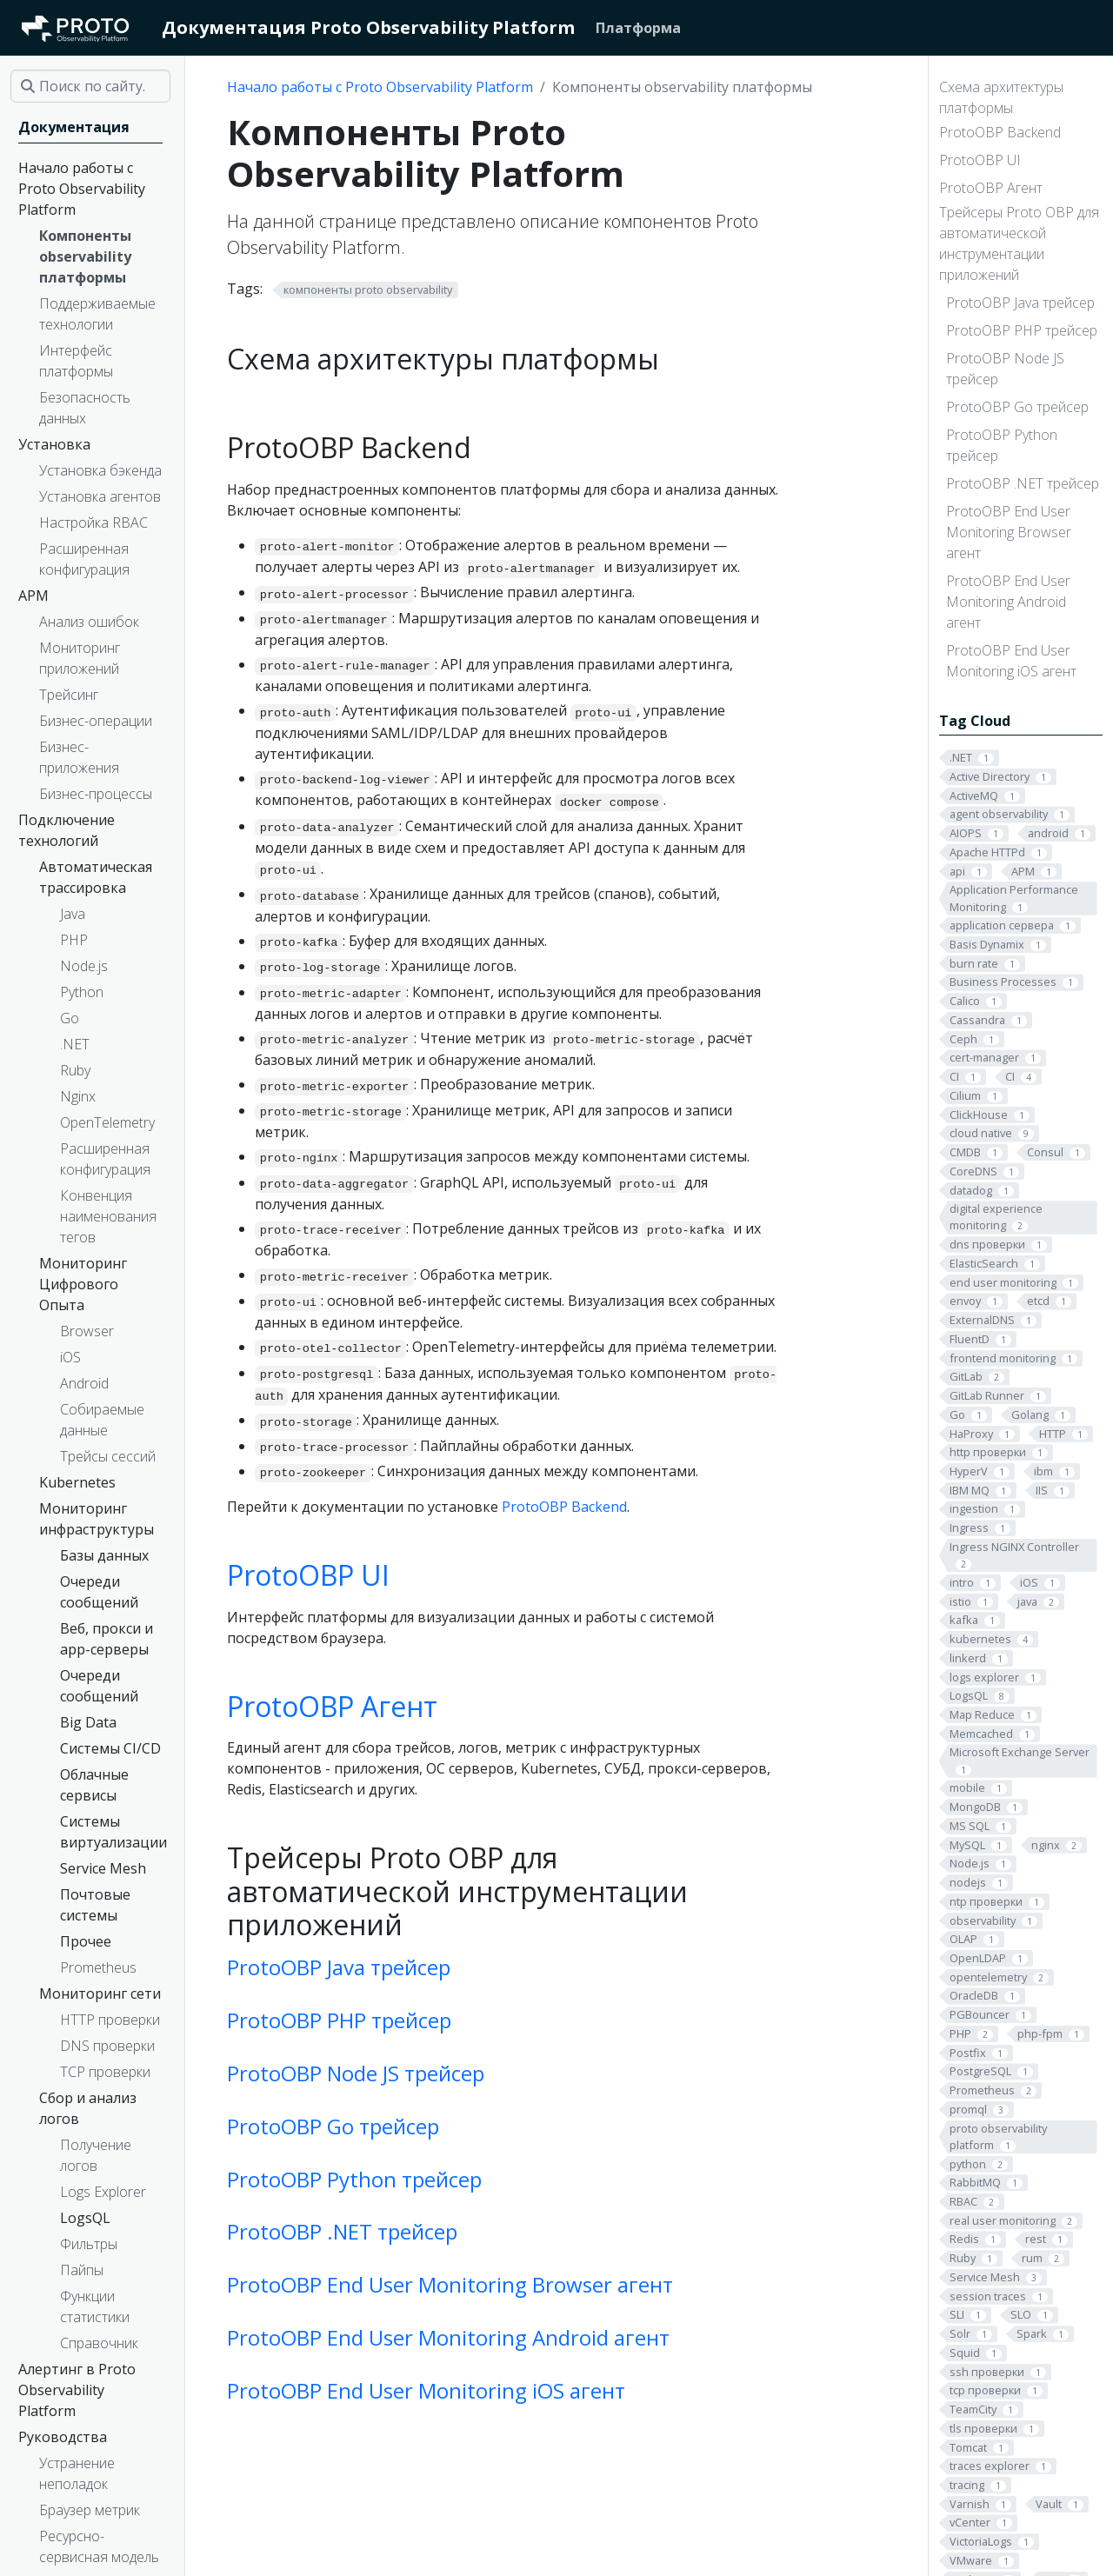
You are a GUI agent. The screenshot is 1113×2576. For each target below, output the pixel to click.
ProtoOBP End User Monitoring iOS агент (1011, 661)
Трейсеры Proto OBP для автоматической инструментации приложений (1019, 243)
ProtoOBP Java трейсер (1020, 302)
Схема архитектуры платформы (1001, 97)
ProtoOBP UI (980, 160)
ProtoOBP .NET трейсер (1022, 483)
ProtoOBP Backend (1000, 132)
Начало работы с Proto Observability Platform (380, 87)
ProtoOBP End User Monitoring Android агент (1008, 601)
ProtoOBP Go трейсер (1017, 406)
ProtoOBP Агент (991, 187)
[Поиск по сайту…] (90, 86)
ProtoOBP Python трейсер (1001, 445)
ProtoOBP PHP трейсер (1021, 330)
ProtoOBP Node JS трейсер (1005, 369)
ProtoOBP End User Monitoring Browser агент (1008, 532)
